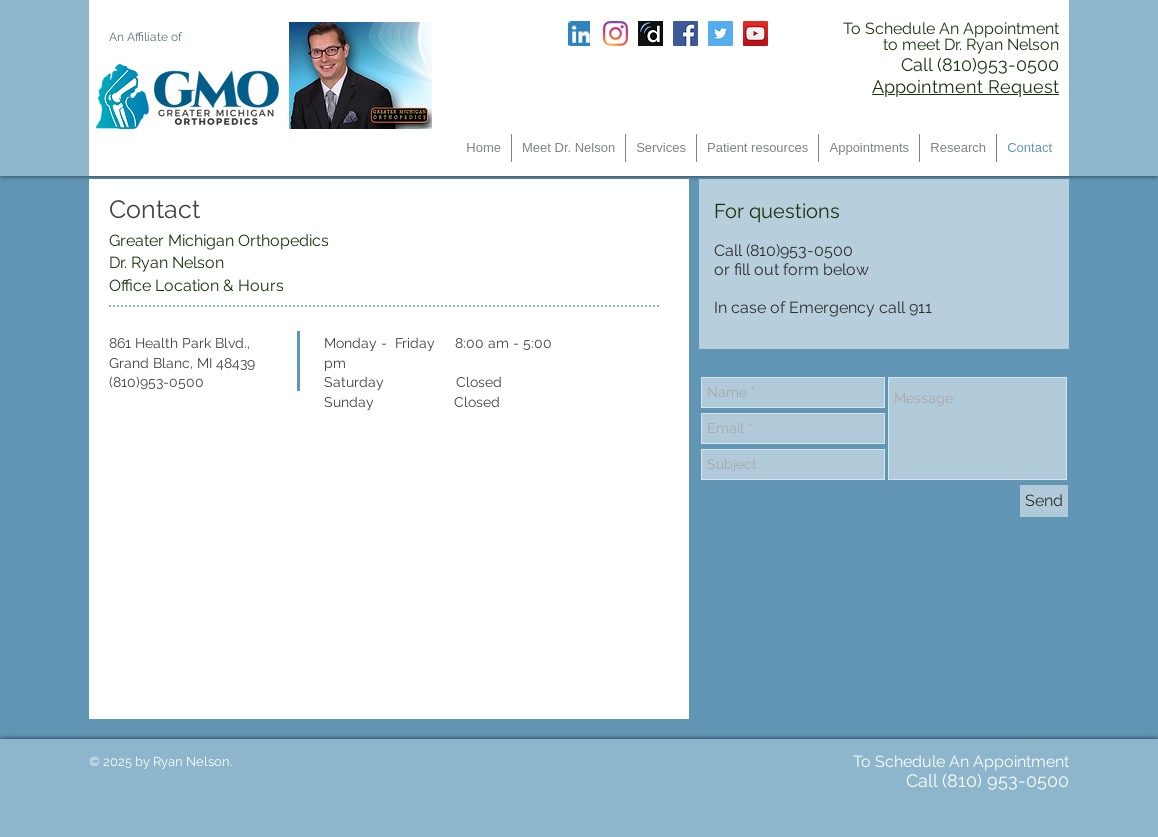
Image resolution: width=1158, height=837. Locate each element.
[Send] (1044, 501)
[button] (661, 148)
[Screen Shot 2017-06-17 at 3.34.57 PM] (650, 33)
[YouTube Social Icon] (755, 33)
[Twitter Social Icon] (720, 33)
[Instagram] (615, 33)
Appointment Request (965, 86)
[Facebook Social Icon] (685, 33)
